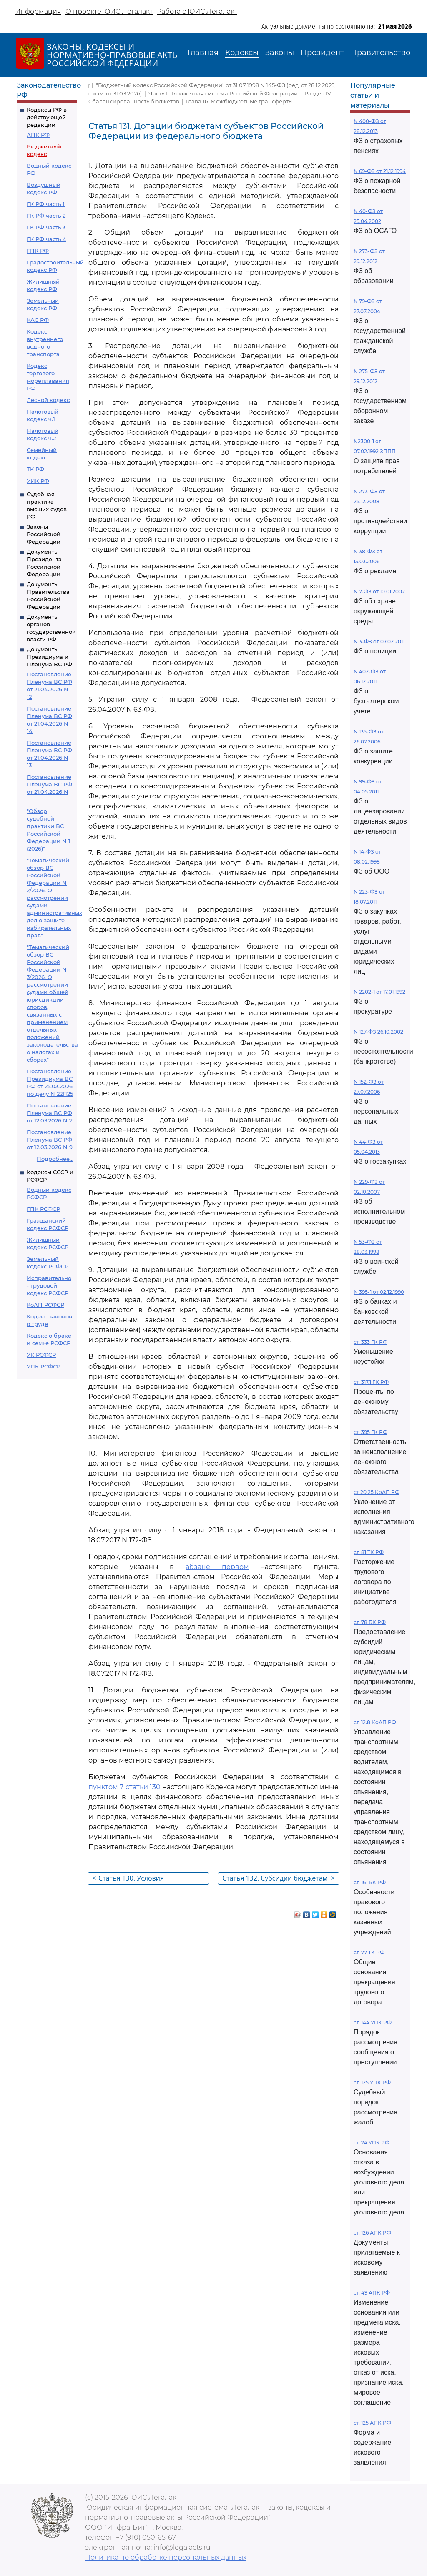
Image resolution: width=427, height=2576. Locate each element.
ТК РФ (35, 469)
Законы (279, 52)
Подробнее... (55, 1158)
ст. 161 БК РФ (370, 1882)
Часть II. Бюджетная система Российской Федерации (223, 93)
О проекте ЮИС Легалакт (109, 11)
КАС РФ (38, 319)
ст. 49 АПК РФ (372, 2293)
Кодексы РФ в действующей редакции (47, 117)
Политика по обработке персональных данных (165, 2557)
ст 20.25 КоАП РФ (376, 1492)
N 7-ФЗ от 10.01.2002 (379, 591)
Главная (203, 52)
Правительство (380, 52)
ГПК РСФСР (43, 1208)
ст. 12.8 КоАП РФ (375, 1722)
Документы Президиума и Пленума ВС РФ (49, 657)
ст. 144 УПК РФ (373, 2022)
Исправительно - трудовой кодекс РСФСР (49, 1285)
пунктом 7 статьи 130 (124, 1787)
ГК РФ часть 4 (46, 239)
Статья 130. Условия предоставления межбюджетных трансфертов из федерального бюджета (148, 1879)
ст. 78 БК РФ (370, 1622)
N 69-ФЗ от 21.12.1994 (380, 171)
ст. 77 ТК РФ (369, 1952)
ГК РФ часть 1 (46, 204)
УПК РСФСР (43, 1366)
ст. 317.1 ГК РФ (371, 1382)
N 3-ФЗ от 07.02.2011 (379, 641)
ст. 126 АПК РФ (372, 2233)
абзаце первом (217, 1567)
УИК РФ (38, 480)
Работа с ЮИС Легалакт (197, 11)
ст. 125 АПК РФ (372, 2423)
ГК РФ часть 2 (46, 215)
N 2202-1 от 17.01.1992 (379, 992)
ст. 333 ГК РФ (370, 1342)
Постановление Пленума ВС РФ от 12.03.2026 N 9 (50, 1139)
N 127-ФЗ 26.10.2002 (378, 1032)
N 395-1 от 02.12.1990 (379, 1292)
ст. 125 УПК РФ (372, 2082)
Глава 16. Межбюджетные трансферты (239, 101)
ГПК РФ (38, 250)
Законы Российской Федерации (43, 534)
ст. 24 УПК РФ (371, 2142)
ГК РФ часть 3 (46, 227)
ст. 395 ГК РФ (370, 1432)
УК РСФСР (41, 1354)
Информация (38, 11)
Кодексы (242, 52)
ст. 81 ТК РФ (369, 1552)
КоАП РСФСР (45, 1304)
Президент (322, 52)
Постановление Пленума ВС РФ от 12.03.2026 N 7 (50, 1113)
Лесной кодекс (48, 400)
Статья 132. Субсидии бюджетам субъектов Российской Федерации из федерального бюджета (278, 1879)
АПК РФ (38, 134)
